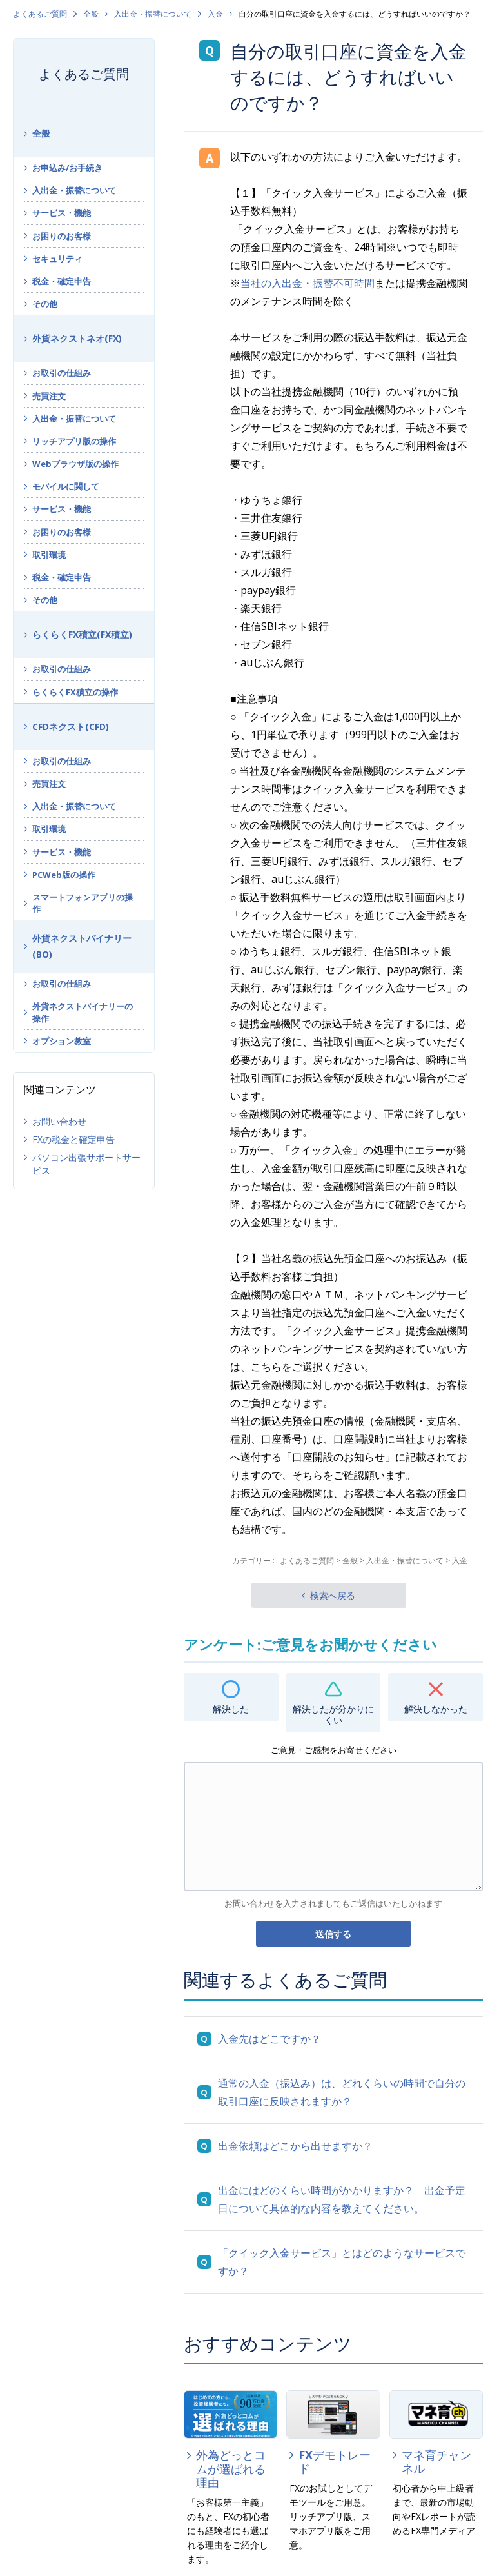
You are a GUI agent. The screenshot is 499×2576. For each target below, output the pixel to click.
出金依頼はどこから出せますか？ (295, 2146)
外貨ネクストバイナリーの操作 (82, 1012)
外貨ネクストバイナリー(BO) (82, 946)
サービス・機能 (61, 213)
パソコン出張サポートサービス (86, 1163)
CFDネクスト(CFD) (70, 726)
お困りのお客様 (61, 236)
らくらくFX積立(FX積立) (82, 634)
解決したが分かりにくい (333, 1714)
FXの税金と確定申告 (73, 1139)
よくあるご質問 (40, 13)
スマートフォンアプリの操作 (82, 903)
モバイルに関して (65, 486)
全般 (91, 13)
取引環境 (49, 554)
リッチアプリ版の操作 (74, 441)
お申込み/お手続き (67, 167)
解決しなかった (435, 1709)
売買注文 (49, 396)
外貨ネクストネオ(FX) (77, 338)
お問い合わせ (59, 1121)
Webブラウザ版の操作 (75, 464)
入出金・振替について (152, 13)
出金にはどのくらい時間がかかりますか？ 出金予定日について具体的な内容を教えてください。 (341, 2199)
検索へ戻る (332, 1595)
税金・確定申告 (61, 281)
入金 (215, 13)
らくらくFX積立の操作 (75, 692)
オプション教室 (61, 1041)
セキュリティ (57, 258)
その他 (44, 304)
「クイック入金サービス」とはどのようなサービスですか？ (341, 2262)
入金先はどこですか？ (269, 2039)
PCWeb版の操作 (63, 874)
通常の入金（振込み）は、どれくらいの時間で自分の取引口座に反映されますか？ (341, 2092)
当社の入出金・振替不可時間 (307, 283)
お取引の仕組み (61, 373)
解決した (231, 1709)
